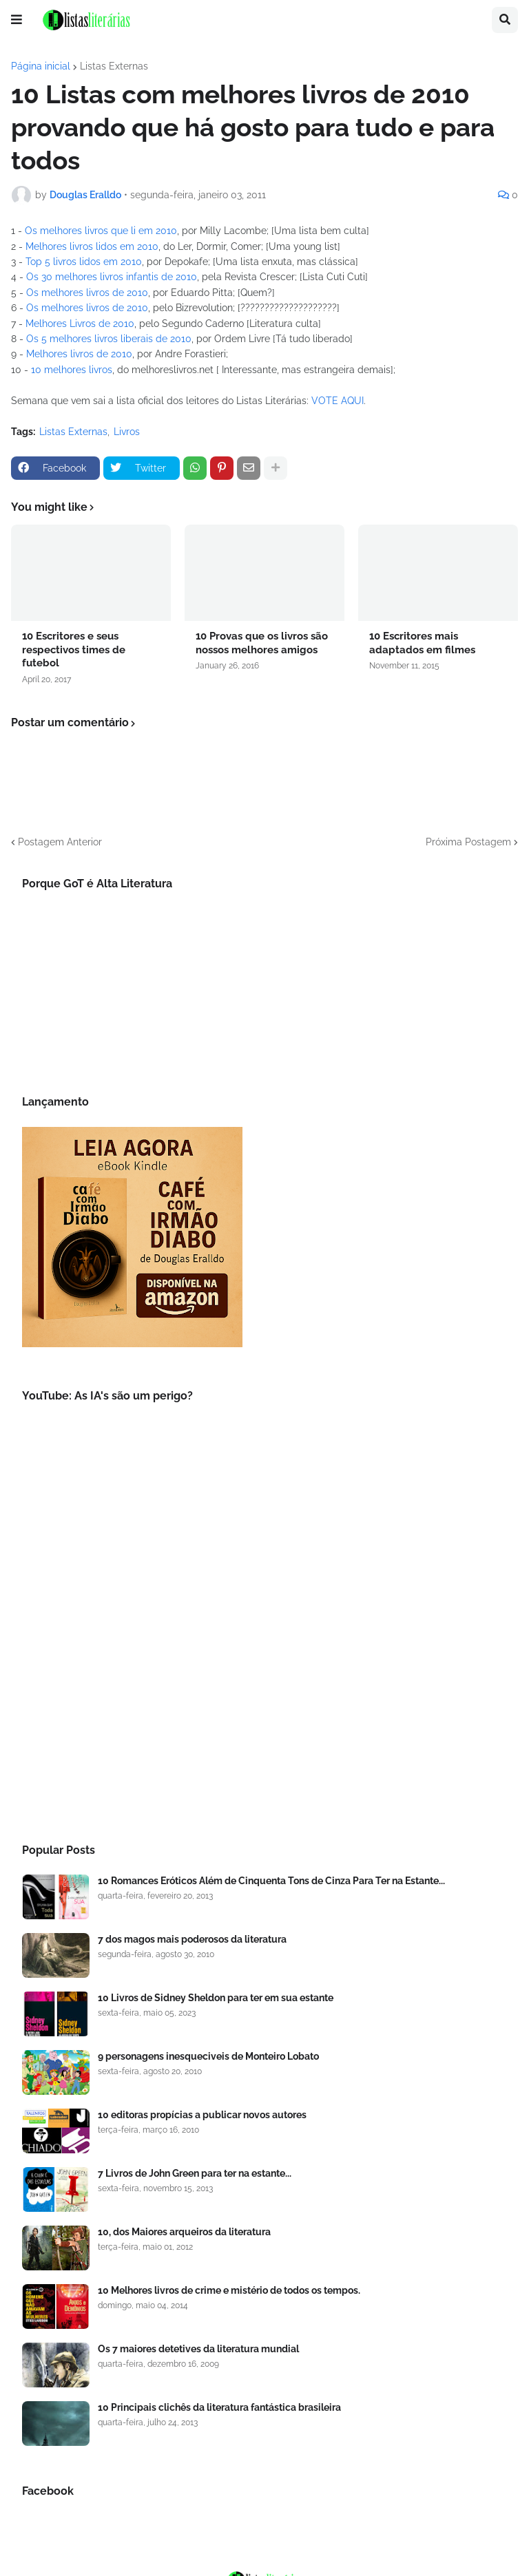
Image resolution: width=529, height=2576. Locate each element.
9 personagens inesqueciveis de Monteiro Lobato (208, 2056)
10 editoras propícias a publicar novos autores (202, 2114)
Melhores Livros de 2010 (79, 323)
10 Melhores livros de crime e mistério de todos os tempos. (229, 2290)
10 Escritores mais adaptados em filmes (422, 643)
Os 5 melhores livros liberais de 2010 (108, 338)
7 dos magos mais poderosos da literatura (192, 1939)
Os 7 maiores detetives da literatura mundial (198, 2348)
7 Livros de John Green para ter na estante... (194, 2173)
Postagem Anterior (60, 841)
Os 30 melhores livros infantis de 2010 (111, 276)
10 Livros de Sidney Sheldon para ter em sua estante (215, 1997)
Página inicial (40, 66)
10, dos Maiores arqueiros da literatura (184, 2231)
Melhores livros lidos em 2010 (91, 246)
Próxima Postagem (468, 841)
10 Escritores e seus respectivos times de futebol (73, 649)
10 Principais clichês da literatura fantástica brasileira (219, 2407)
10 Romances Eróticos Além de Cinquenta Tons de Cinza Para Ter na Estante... (271, 1880)
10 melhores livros (71, 369)
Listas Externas (114, 66)
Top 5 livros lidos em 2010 (83, 261)
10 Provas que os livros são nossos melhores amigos (262, 643)
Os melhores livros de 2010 (87, 292)
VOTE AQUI (337, 400)
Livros (127, 431)
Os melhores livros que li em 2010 (101, 230)
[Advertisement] (264, 1708)
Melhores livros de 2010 (79, 353)
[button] (16, 20)
